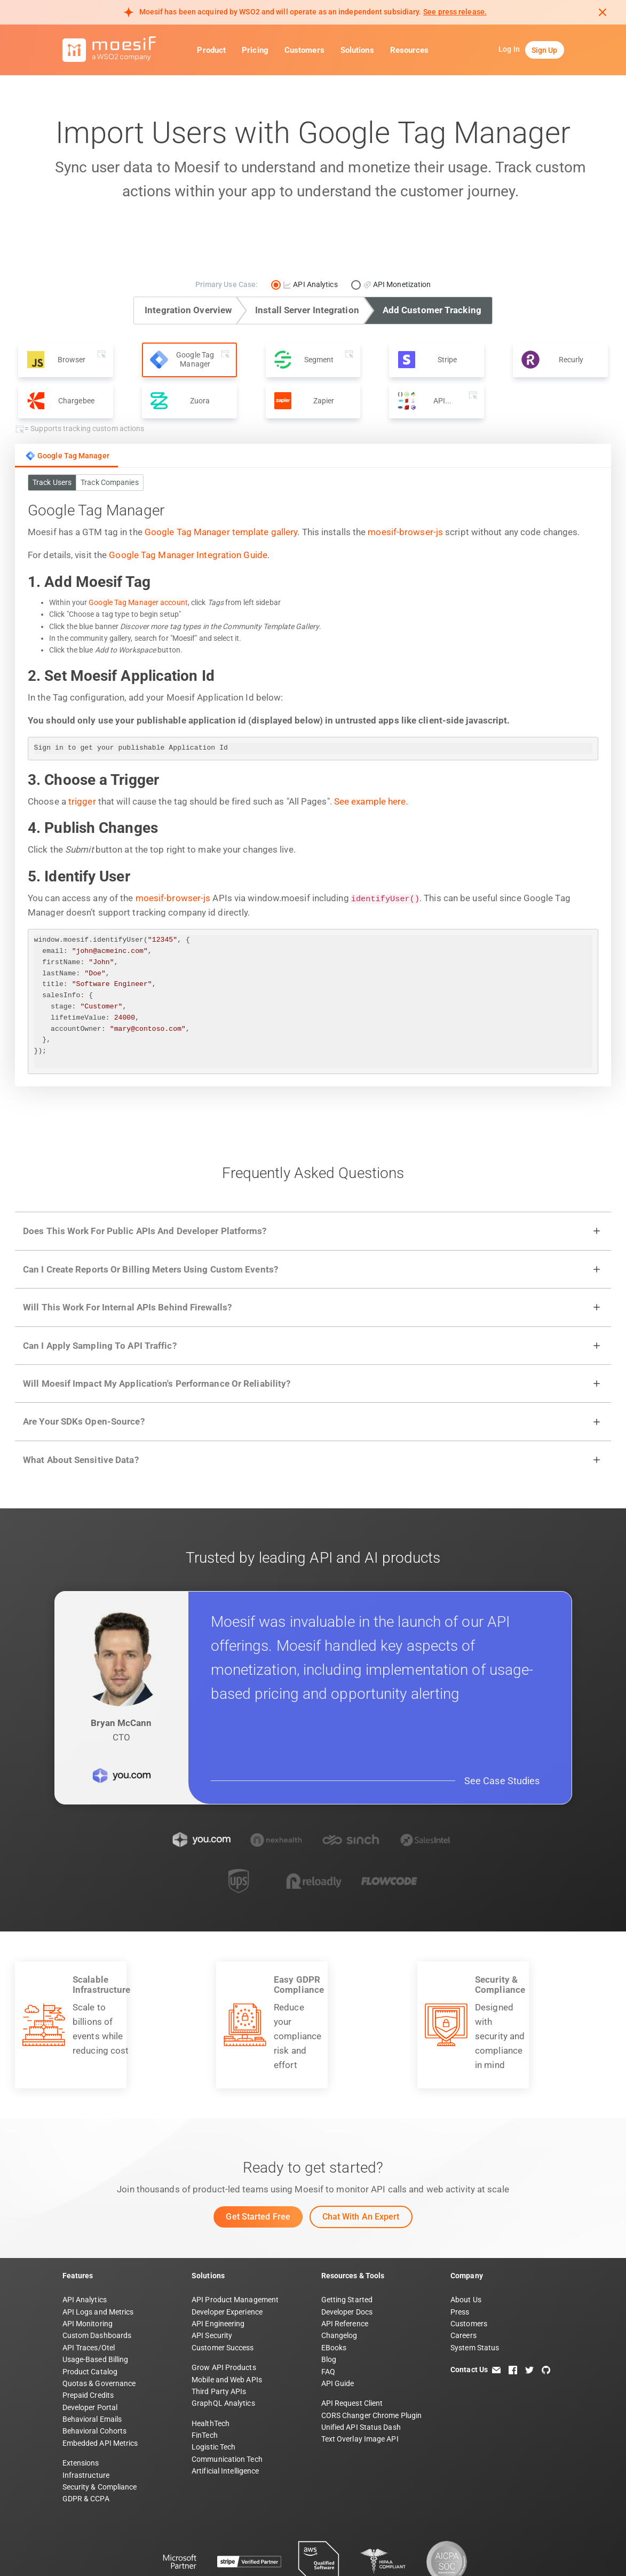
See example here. (371, 801)
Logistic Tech (213, 2394)
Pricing (255, 50)
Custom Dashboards (97, 2282)
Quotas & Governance (99, 2330)
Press (460, 2258)
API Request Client (352, 2350)
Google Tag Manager (67, 455)
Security (148, 2552)
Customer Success (223, 2295)
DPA (209, 2552)
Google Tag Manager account (138, 602)
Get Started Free (258, 2164)
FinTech (205, 2382)
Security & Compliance (99, 2434)
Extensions (80, 2410)
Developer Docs (347, 2258)
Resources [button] (409, 50)
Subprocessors (254, 2552)
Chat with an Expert (361, 2164)
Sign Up (545, 50)
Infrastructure (85, 2422)
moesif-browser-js (405, 532)
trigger (82, 801)
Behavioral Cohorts (94, 2378)
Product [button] (211, 50)
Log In (509, 49)
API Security (212, 2282)
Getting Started (347, 2247)
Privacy (108, 2552)
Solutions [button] (357, 50)
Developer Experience (227, 2258)
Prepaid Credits (88, 2342)
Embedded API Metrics (100, 2390)
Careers (463, 2282)
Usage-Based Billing (95, 2306)
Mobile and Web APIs (227, 2326)
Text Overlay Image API (360, 2386)
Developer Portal (90, 2354)
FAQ (328, 2318)
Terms (72, 2552)
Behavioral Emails (92, 2366)
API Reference (344, 2271)
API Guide (337, 2330)
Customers (304, 50)
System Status (474, 2295)
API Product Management (235, 2247)
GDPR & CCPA (85, 2446)
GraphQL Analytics (223, 2350)
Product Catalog (90, 2318)
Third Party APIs (219, 2338)
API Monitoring (87, 2271)
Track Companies (110, 482)
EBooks (334, 2295)
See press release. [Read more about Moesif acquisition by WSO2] (455, 11)
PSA (182, 2552)
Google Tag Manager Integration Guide (188, 555)
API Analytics (84, 2247)
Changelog (339, 2282)
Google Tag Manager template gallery (221, 532)
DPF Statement (318, 2552)
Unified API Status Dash (361, 2374)
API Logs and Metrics (98, 2258)
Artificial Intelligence (225, 2418)
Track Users (52, 482)
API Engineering (218, 2271)
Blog (328, 2306)
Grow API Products (224, 2314)
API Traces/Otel (88, 2295)
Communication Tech (227, 2406)
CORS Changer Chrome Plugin (371, 2362)
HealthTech (210, 2370)
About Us (465, 2247)
